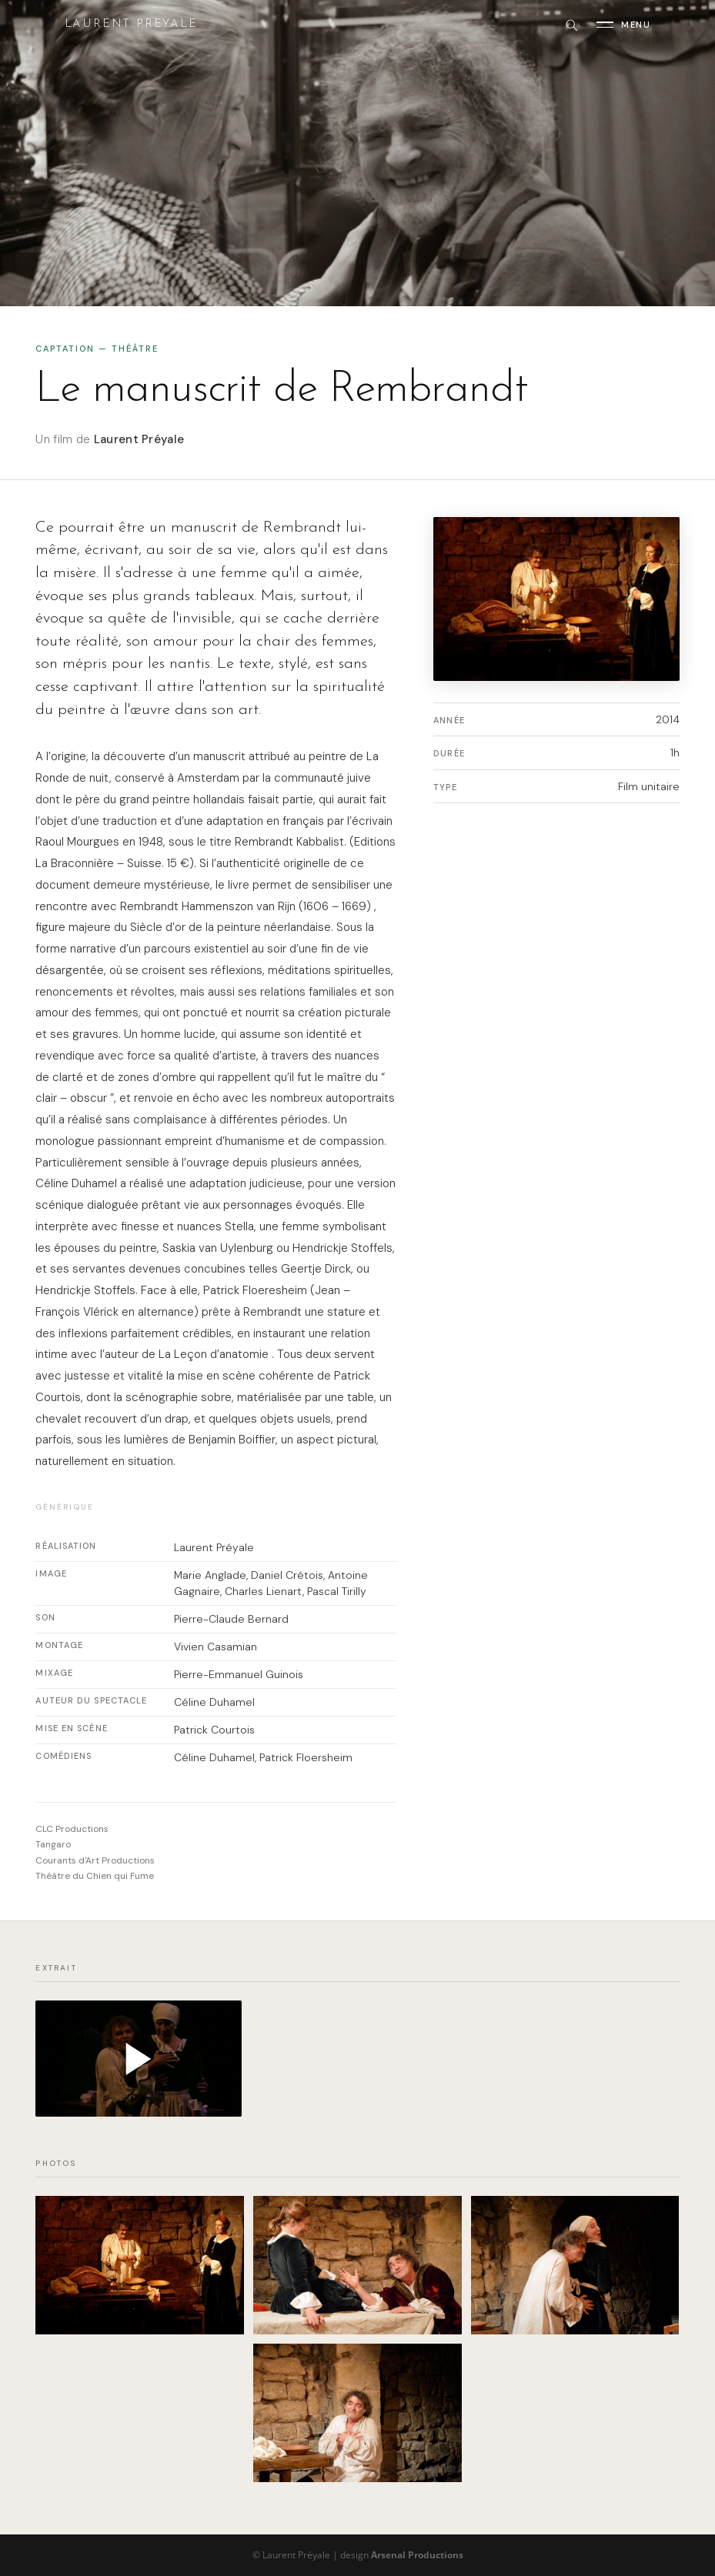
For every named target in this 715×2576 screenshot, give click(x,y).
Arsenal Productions (417, 2554)
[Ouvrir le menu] (623, 24)
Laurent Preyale (131, 24)
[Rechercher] (571, 25)
